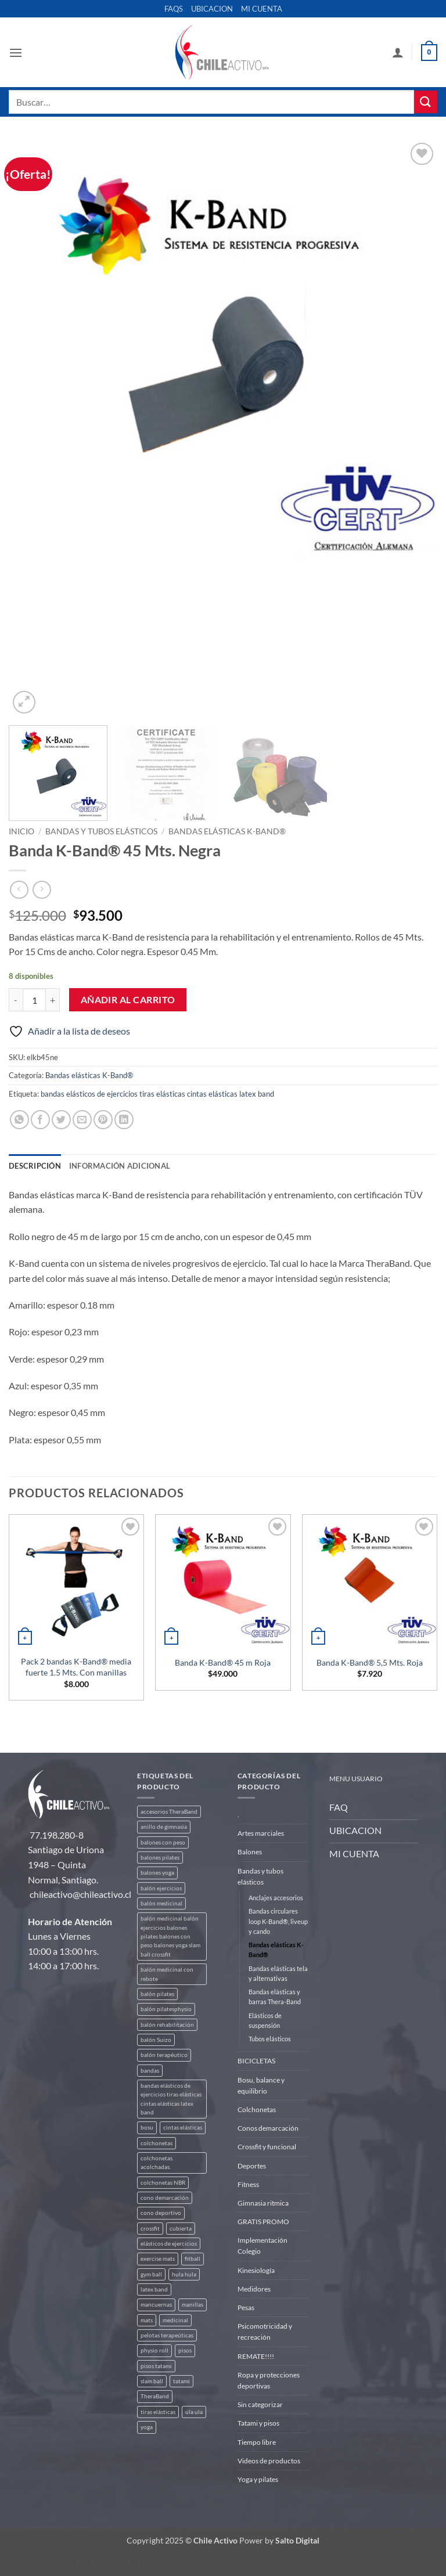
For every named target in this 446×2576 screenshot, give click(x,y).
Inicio (21, 831)
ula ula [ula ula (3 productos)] (194, 2412)
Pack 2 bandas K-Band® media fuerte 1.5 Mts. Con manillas (76, 1666)
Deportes (252, 2165)
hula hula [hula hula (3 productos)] (184, 2274)
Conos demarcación (268, 2128)
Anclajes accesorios (276, 1897)
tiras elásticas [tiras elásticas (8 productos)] (158, 2412)
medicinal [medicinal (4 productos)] (175, 2320)
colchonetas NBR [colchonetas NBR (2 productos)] (163, 2182)
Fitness (248, 2184)
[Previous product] (42, 890)
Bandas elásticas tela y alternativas (278, 1973)
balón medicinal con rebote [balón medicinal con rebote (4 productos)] (167, 1973)
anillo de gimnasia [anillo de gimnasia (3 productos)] (164, 1827)
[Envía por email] (82, 1119)
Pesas (246, 2307)
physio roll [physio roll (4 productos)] (154, 2350)
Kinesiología (256, 2270)
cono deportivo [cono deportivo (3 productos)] (161, 2213)
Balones (250, 1851)
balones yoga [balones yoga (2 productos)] (157, 1872)
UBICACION (212, 8)
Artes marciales (261, 1833)
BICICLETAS (256, 2060)
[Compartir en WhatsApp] (19, 1119)
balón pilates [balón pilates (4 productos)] (157, 1994)
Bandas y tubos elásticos (101, 831)
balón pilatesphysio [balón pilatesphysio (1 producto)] (166, 2009)
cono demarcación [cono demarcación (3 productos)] (165, 2198)
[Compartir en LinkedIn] (124, 1119)
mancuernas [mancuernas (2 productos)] (156, 2304)
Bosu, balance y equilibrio (261, 2085)
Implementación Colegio (262, 2246)
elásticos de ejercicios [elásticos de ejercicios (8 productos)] (169, 2243)
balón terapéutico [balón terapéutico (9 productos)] (164, 2055)
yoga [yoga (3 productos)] (147, 2427)
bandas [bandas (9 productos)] (150, 2070)
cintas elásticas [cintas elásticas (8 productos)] (182, 2127)
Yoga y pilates (258, 2479)
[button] (16, 52)
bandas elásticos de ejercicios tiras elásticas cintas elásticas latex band (157, 1093)
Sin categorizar (260, 2404)
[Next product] (19, 890)
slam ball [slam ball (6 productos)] (152, 2381)
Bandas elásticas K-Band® (227, 831)
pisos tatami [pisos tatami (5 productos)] (156, 2366)
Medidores (254, 2289)
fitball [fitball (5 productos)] (192, 2259)
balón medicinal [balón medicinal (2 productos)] (161, 1903)
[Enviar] (425, 102)
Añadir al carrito (128, 1000)
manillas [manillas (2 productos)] (192, 2304)
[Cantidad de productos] (34, 999)
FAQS (173, 8)
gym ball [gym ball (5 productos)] (151, 2274)
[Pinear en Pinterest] (103, 1119)
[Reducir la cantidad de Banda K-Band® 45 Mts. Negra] (16, 999)
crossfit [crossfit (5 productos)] (150, 2228)
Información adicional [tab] (119, 1165)
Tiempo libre (257, 2442)
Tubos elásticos (270, 2038)
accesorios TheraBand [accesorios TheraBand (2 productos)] (169, 1811)
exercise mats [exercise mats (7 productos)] (158, 2259)
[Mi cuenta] (398, 52)
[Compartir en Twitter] (61, 1119)
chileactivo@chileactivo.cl (80, 1894)
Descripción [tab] (35, 1165)
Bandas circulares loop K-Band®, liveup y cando (278, 1921)
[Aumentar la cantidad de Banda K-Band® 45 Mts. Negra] (53, 999)
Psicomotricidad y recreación (265, 2331)
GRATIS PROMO (263, 2221)
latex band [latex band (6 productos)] (154, 2289)
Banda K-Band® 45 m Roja (223, 1662)
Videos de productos (269, 2460)
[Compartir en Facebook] (40, 1119)
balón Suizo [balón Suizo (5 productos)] (156, 2040)
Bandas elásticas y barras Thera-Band (275, 1996)
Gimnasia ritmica (263, 2203)
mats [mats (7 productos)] (147, 2320)
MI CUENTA (261, 8)
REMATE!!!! (256, 2356)
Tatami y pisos (258, 2423)
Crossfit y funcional (267, 2146)
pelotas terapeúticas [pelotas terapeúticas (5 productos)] (167, 2335)
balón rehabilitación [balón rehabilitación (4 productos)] (167, 2025)
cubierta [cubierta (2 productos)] (181, 2228)
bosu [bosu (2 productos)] (147, 2127)
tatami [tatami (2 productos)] (181, 2381)
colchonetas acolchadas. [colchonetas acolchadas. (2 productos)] (156, 2162)
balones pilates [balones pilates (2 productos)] (160, 1857)
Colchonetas (257, 2109)
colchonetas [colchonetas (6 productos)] (156, 2143)
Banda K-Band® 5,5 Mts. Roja (369, 1662)
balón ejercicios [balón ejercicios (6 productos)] (161, 1888)
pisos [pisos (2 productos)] (185, 2350)
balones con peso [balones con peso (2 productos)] (163, 1842)
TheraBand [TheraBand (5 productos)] (155, 2396)
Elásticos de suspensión (265, 2020)
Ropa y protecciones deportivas (269, 2380)
